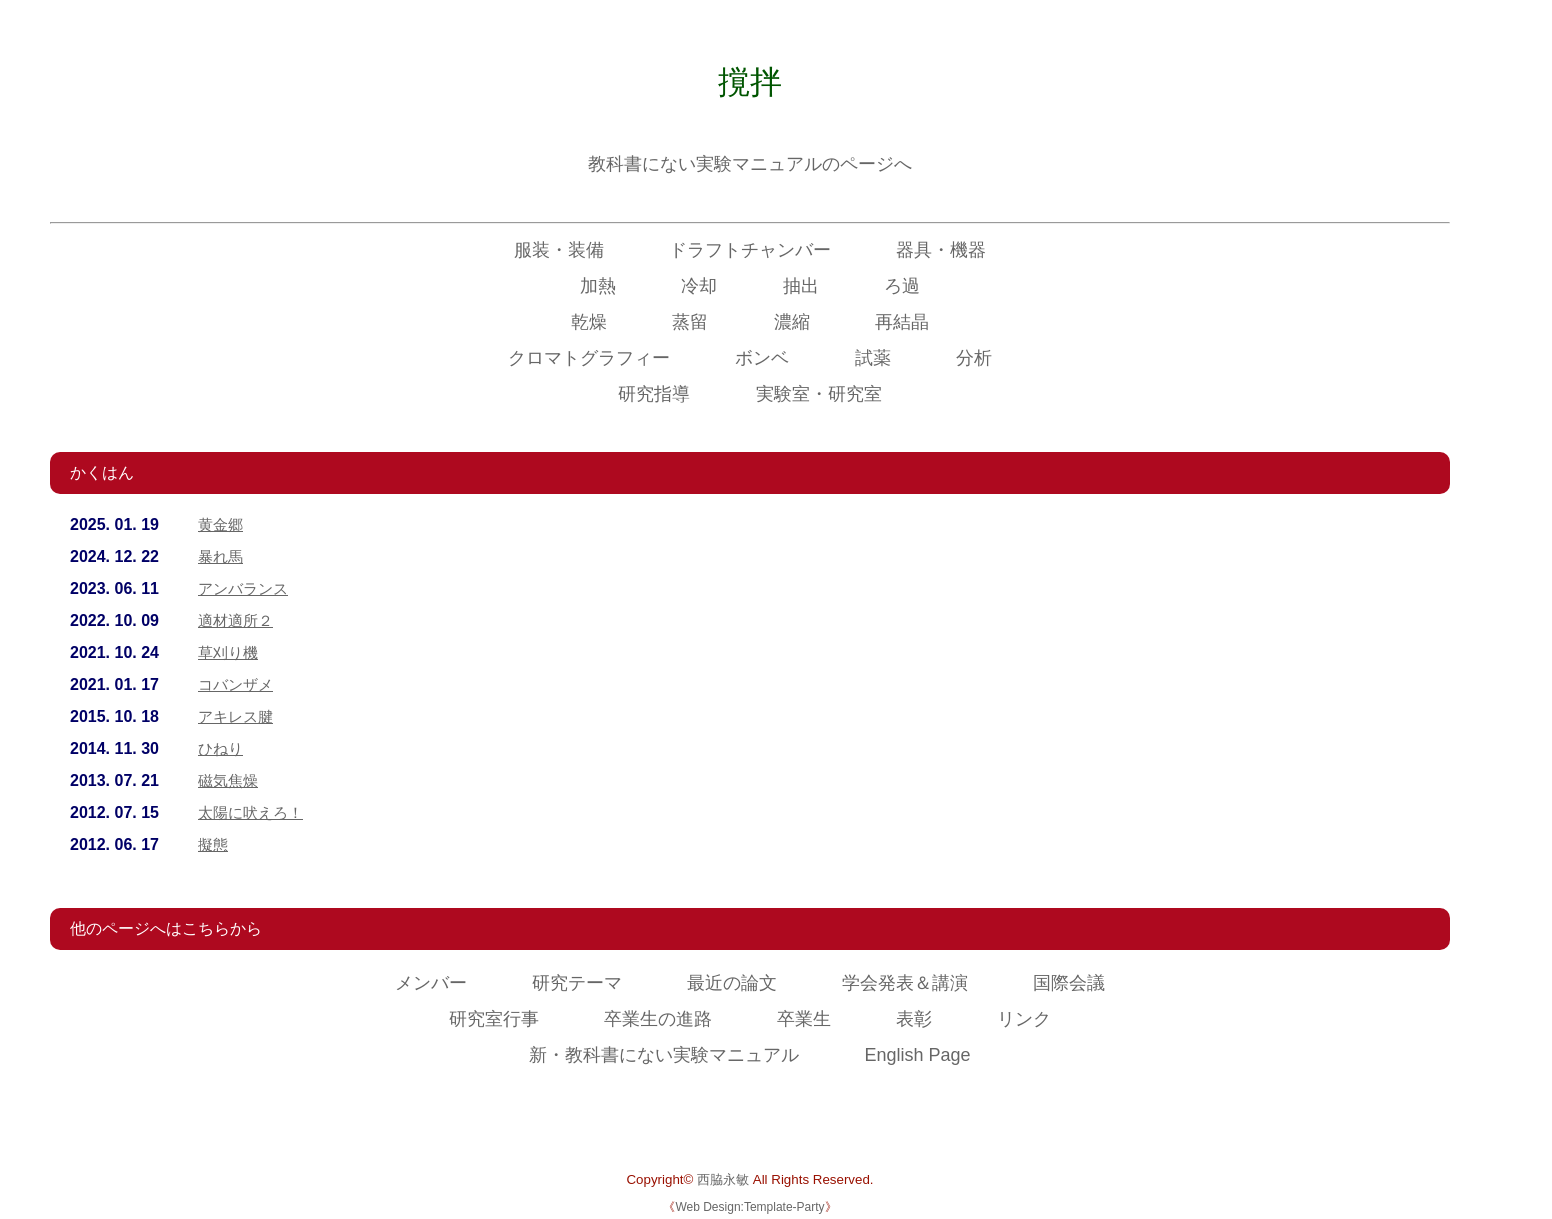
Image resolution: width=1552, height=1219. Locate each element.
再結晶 (902, 322)
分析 (974, 358)
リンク (1024, 1019)
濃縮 (792, 322)
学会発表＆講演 (905, 983)
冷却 (699, 286)
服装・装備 (559, 250)
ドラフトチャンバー (750, 250)
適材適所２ (238, 620)
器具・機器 (941, 250)
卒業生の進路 (658, 1019)
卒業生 (804, 1019)
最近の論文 (732, 983)
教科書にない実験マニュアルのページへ (750, 164)
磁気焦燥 (230, 780)
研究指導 (654, 394)
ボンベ (762, 358)
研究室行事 (494, 1019)
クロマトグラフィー (589, 358)
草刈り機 (230, 652)
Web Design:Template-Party (749, 1207)
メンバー (431, 983)
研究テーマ (577, 983)
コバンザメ (238, 684)
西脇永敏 (723, 1179)
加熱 (598, 286)
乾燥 (589, 322)
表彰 (914, 1019)
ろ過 (902, 286)
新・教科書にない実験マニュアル (664, 1055)
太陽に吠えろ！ (254, 812)
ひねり (222, 748)
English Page (917, 1055)
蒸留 (690, 322)
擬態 (214, 844)
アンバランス (246, 588)
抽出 (801, 286)
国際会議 (1069, 983)
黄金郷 (222, 524)
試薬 (873, 358)
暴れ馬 (222, 556)
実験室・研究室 (819, 394)
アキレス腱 (238, 716)
